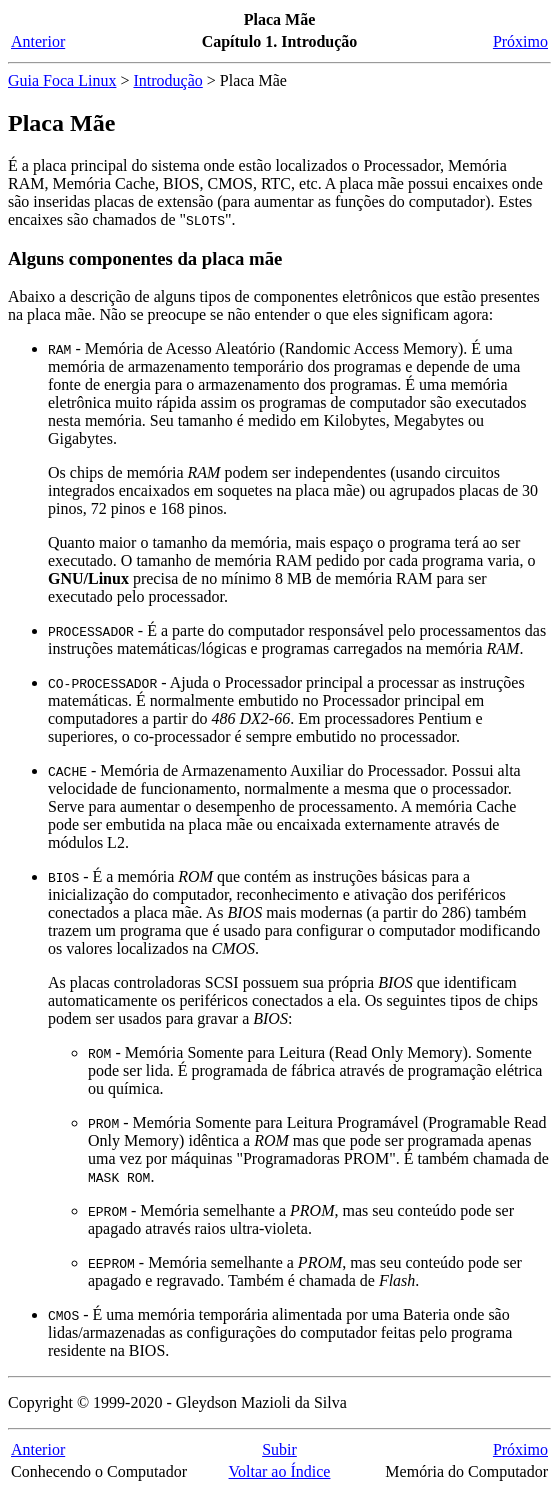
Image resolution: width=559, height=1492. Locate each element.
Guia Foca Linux (62, 80)
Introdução (167, 80)
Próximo (520, 41)
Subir (279, 1449)
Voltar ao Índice (280, 1471)
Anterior (38, 41)
